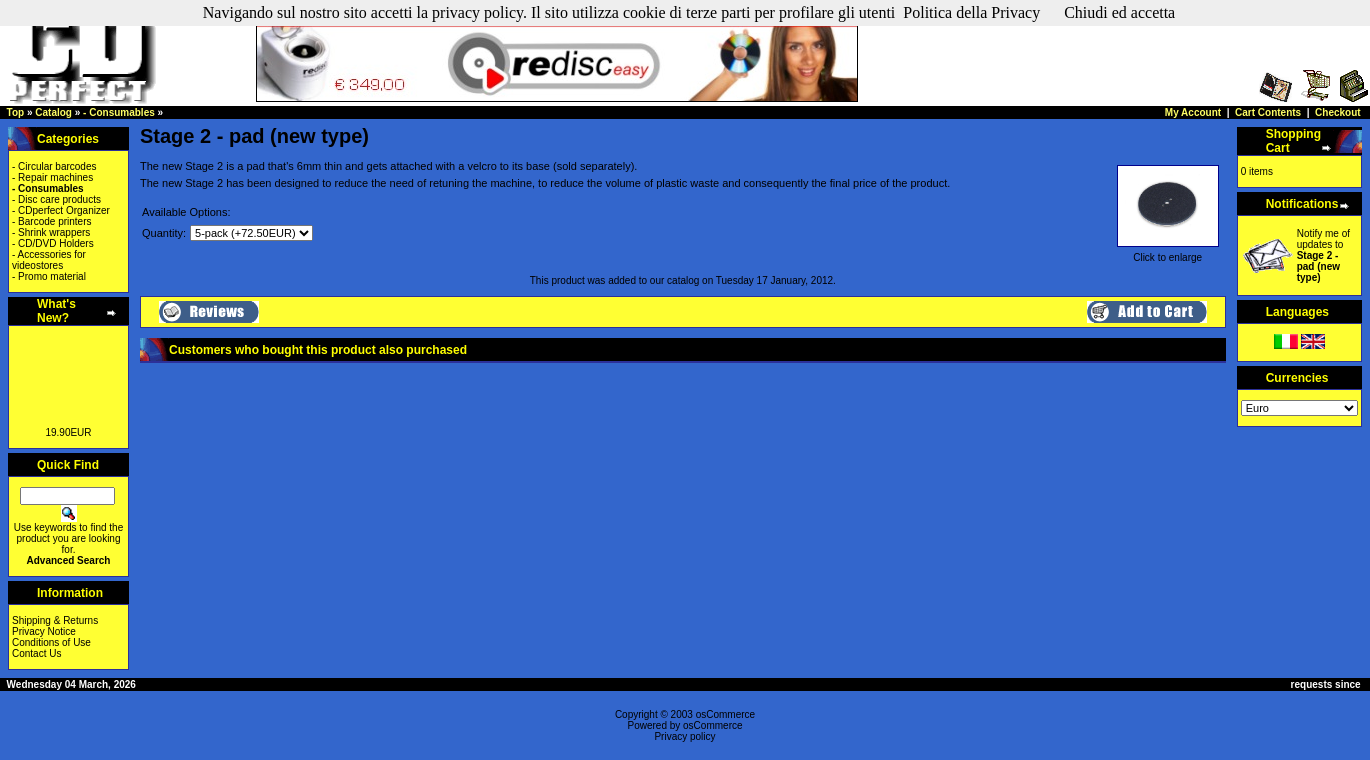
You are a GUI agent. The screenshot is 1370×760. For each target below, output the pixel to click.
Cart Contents (1268, 112)
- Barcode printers (51, 221)
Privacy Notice (44, 631)
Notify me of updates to (1323, 255)
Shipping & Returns (55, 620)
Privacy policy (684, 736)
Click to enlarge (1168, 253)
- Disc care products (56, 199)
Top (16, 112)
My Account (1193, 112)
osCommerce (725, 714)
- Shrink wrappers (51, 232)
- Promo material (49, 276)
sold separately (594, 166)
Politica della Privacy (971, 12)
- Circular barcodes (54, 166)
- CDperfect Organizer (61, 210)
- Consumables (119, 112)
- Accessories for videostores (49, 260)
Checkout (1338, 112)
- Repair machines (52, 177)
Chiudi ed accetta (1119, 12)
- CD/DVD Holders (53, 243)
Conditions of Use (51, 642)
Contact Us (36, 653)
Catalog (53, 112)
